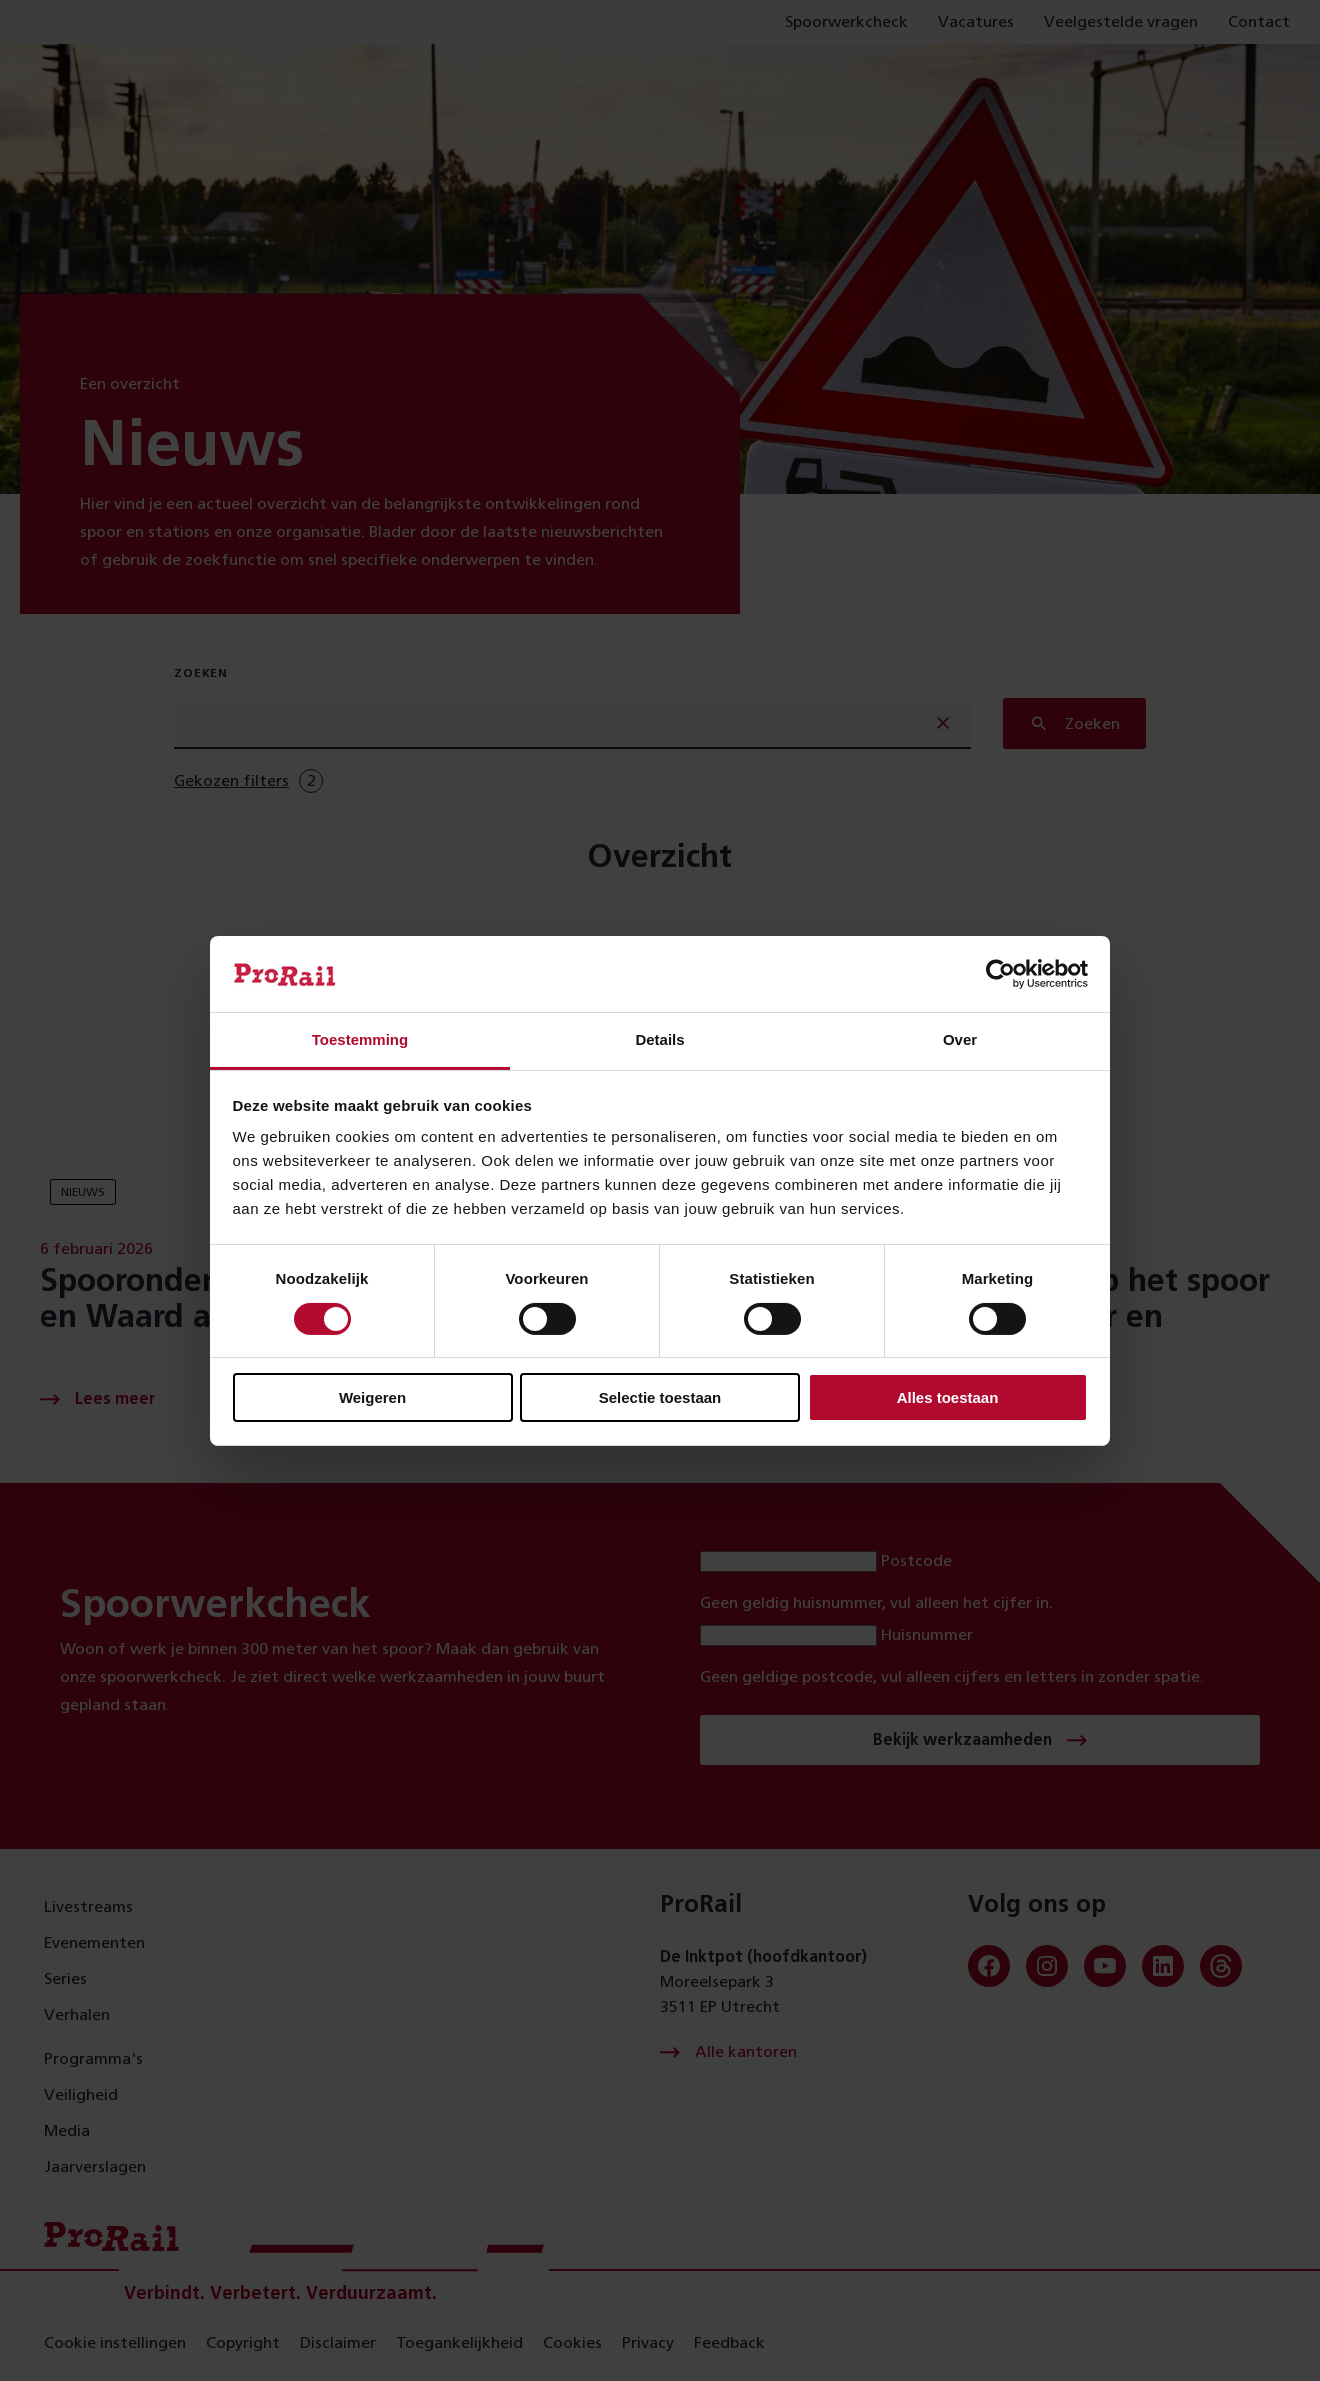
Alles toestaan (948, 1397)
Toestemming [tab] (360, 1039)
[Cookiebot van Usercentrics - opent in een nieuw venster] (1000, 974)
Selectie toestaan (660, 1397)
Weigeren (372, 1397)
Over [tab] (960, 1039)
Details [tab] (659, 1039)
